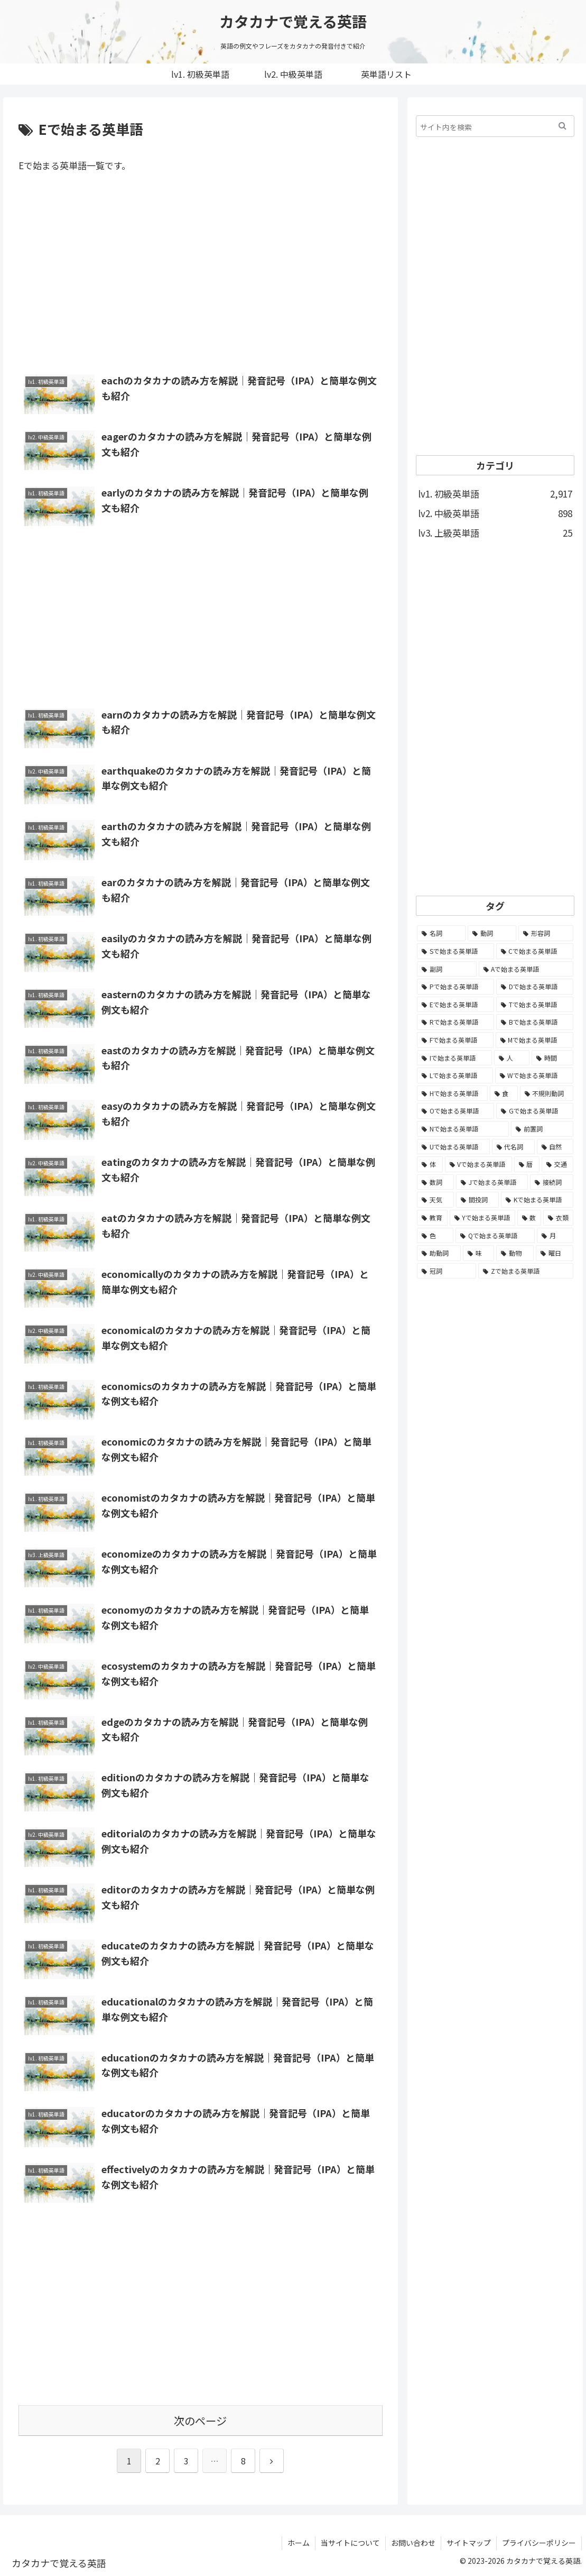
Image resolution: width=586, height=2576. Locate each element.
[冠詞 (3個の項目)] (446, 1271)
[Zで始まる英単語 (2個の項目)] (525, 1271)
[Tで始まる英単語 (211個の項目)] (534, 1005)
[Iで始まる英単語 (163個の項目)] (454, 1058)
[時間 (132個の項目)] (552, 1058)
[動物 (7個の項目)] (515, 1253)
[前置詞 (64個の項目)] (542, 1129)
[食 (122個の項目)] (504, 1093)
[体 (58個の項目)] (429, 1164)
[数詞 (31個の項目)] (435, 1182)
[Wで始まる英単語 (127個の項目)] (534, 1075)
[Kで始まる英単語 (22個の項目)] (537, 1200)
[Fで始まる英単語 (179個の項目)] (455, 1040)
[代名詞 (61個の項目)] (513, 1147)
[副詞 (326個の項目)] (446, 969)
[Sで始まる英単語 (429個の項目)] (455, 951)
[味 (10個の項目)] (478, 1253)
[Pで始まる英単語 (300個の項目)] (455, 987)
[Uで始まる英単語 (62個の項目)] (453, 1147)
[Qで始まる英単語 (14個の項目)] (495, 1236)
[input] (495, 126)
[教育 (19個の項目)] (432, 1218)
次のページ (200, 2420)
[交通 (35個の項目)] (557, 1164)
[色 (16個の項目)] (435, 1236)
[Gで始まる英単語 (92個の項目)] (534, 1111)
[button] (562, 126)
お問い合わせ (413, 2542)
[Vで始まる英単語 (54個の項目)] (478, 1164)
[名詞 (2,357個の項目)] (441, 933)
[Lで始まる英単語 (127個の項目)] (454, 1075)
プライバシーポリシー (539, 2542)
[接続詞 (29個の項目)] (551, 1182)
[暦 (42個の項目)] (527, 1164)
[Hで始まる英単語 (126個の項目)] (452, 1093)
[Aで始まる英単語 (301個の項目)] (526, 969)
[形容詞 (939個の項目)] (545, 933)
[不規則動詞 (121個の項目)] (546, 1093)
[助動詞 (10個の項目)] (439, 1253)
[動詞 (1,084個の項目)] (492, 933)
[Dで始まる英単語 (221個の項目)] (534, 987)
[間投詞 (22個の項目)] (477, 1200)
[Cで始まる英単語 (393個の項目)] (534, 951)
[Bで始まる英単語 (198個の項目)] (534, 1022)
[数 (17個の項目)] (529, 1218)
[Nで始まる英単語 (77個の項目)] (463, 1129)
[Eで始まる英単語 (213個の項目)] (455, 1005)
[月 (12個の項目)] (555, 1236)
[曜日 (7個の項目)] (554, 1253)
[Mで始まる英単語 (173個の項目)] (534, 1040)
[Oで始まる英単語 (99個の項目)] (455, 1111)
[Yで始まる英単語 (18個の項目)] (482, 1218)
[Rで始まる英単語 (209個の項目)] (455, 1022)
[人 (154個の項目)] (511, 1058)
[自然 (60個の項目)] (555, 1147)
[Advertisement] (200, 275)
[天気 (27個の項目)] (435, 1200)
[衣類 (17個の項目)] (558, 1218)
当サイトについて (350, 2542)
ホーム (298, 2542)
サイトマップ (469, 2542)
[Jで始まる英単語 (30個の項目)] (492, 1182)
